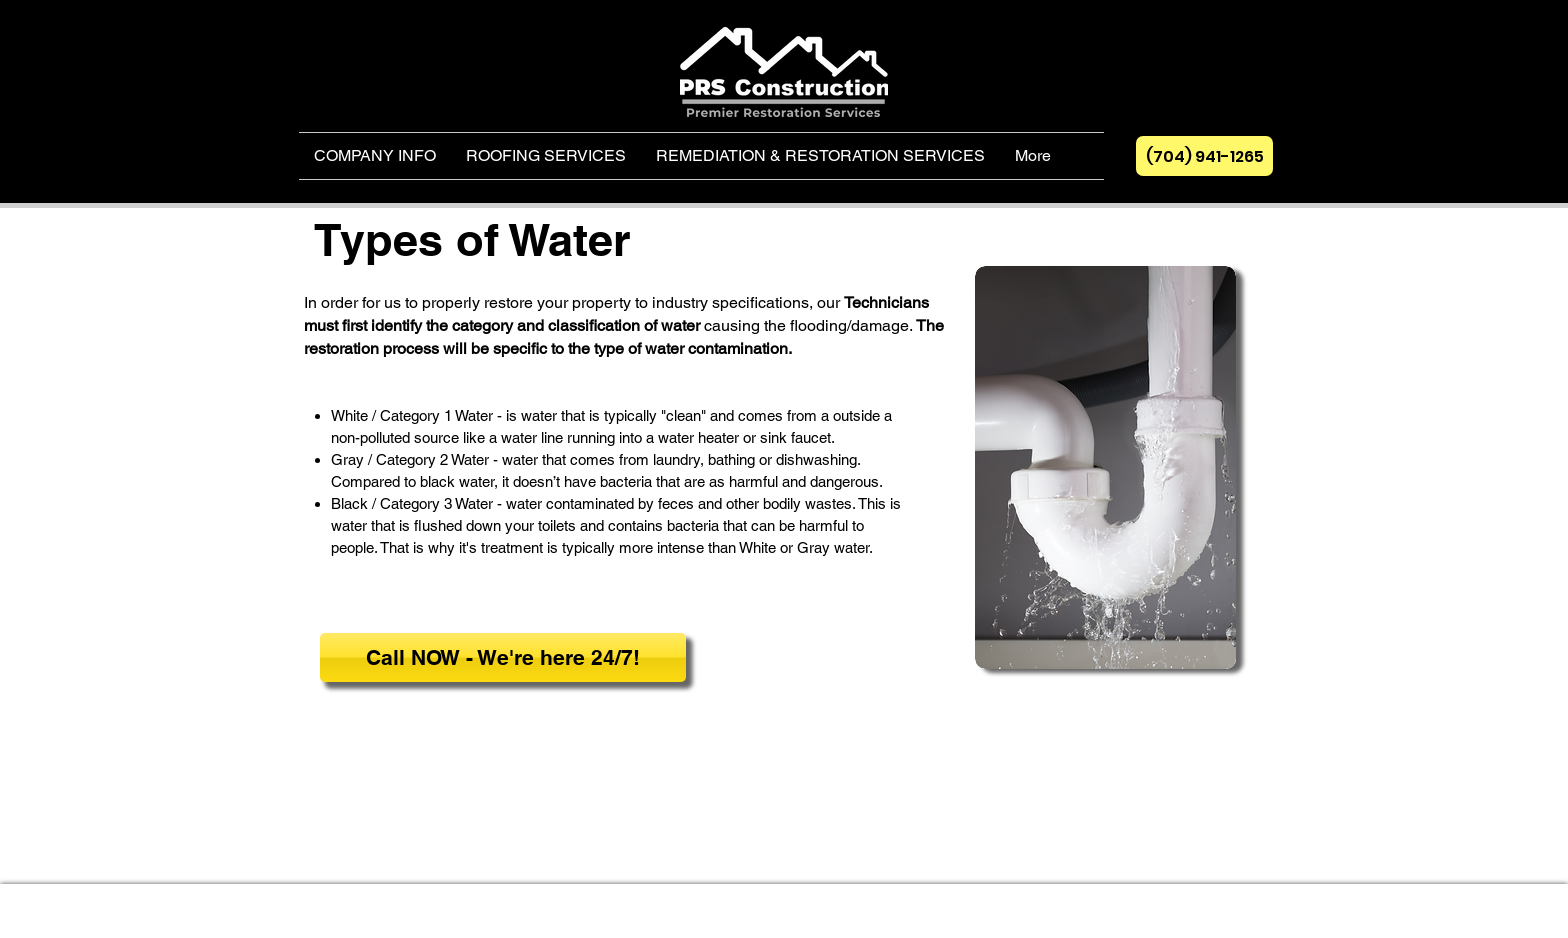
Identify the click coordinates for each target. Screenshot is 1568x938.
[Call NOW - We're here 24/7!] (503, 657)
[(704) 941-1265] (1204, 156)
